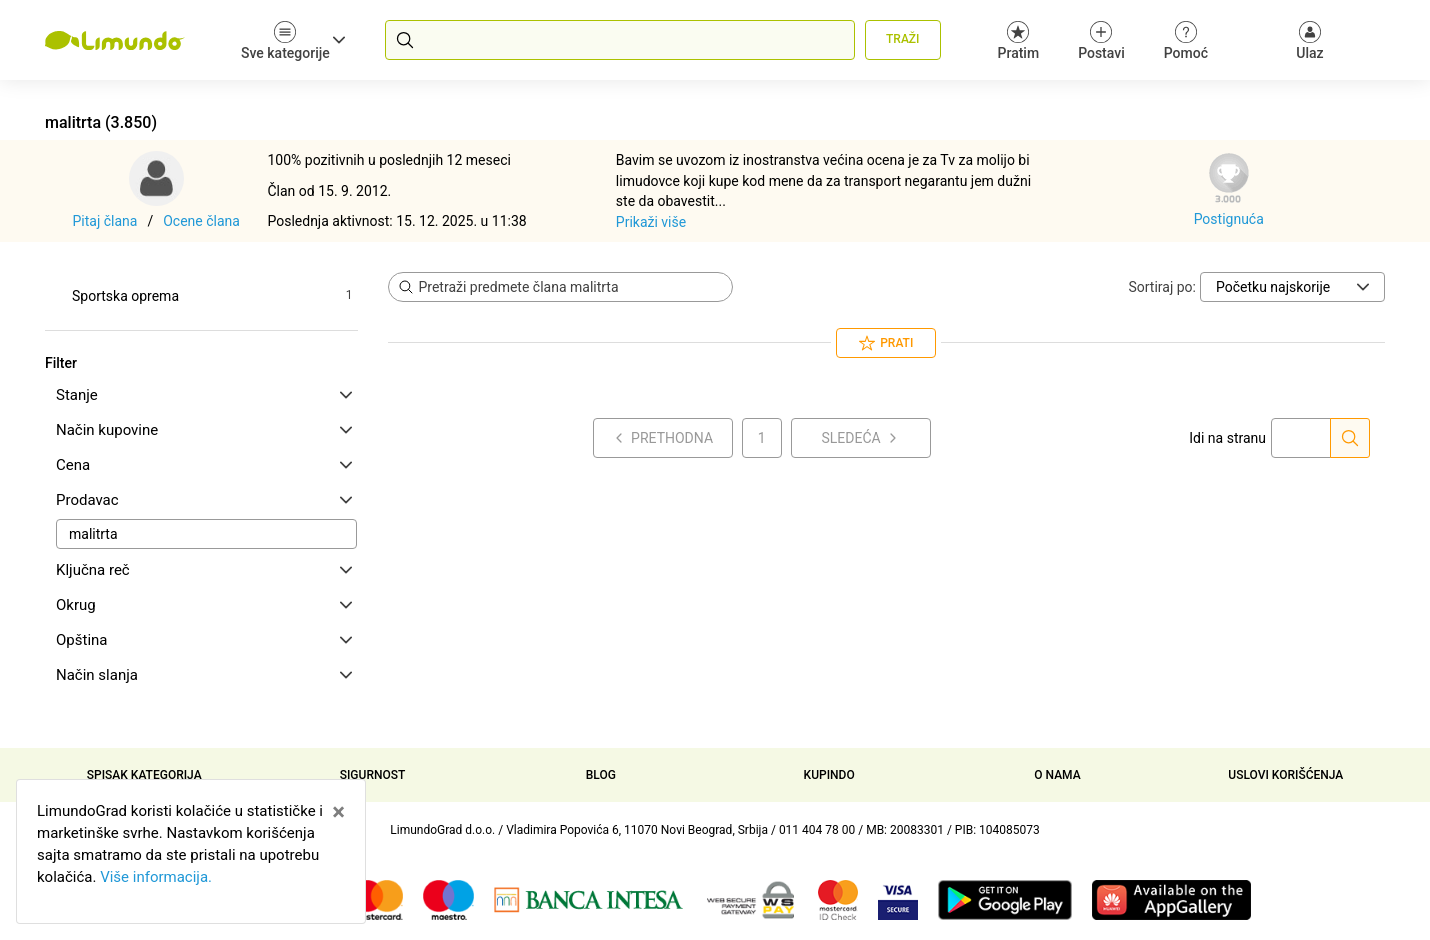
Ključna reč (204, 570)
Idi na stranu (1227, 438)
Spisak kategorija (144, 775)
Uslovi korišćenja (1285, 775)
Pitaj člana (105, 221)
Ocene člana (201, 221)
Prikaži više (651, 222)
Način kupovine (204, 430)
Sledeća (860, 438)
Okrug (204, 605)
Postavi (1101, 40)
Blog (601, 775)
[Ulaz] (1310, 40)
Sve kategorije (293, 40)
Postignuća (1229, 219)
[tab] (201, 395)
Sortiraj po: (1162, 287)
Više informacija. (156, 877)
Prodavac (204, 500)
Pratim (1019, 40)
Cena (204, 465)
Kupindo (829, 775)
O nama (1057, 775)
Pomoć (1186, 40)
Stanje (204, 395)
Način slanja (204, 675)
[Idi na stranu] (1350, 438)
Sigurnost (373, 775)
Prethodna (662, 438)
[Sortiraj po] (1292, 287)
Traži (902, 39)
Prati (886, 343)
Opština (204, 640)
